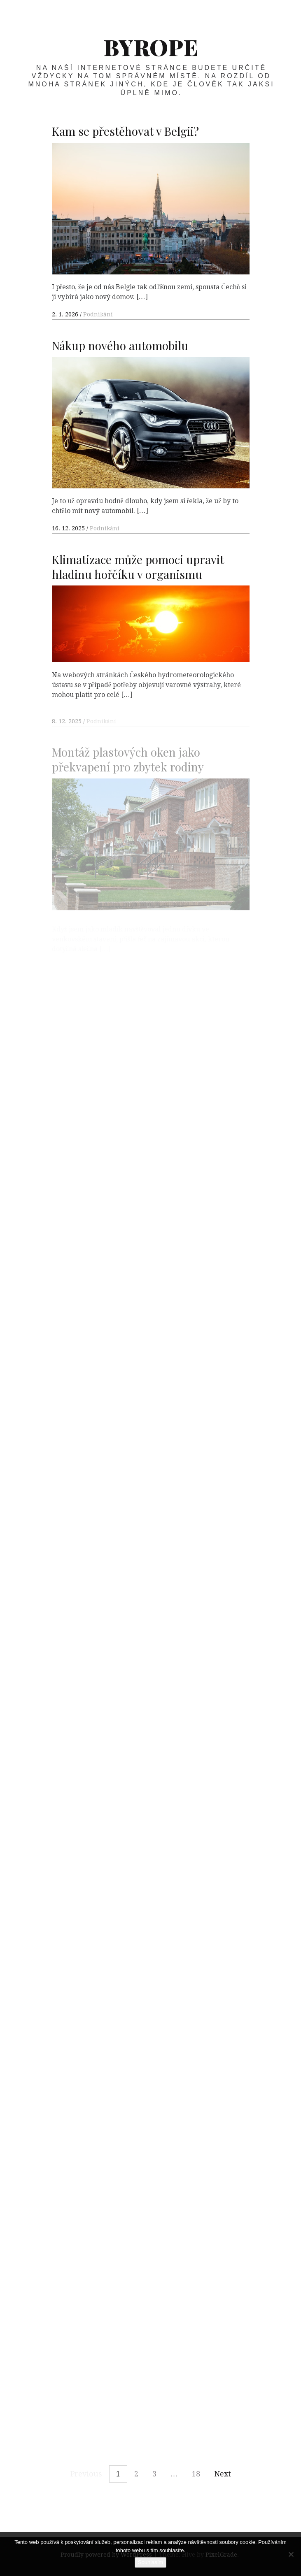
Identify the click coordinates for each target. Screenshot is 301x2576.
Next (222, 2473)
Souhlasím (150, 2562)
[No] (291, 2554)
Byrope (150, 47)
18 (196, 2473)
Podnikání (98, 314)
